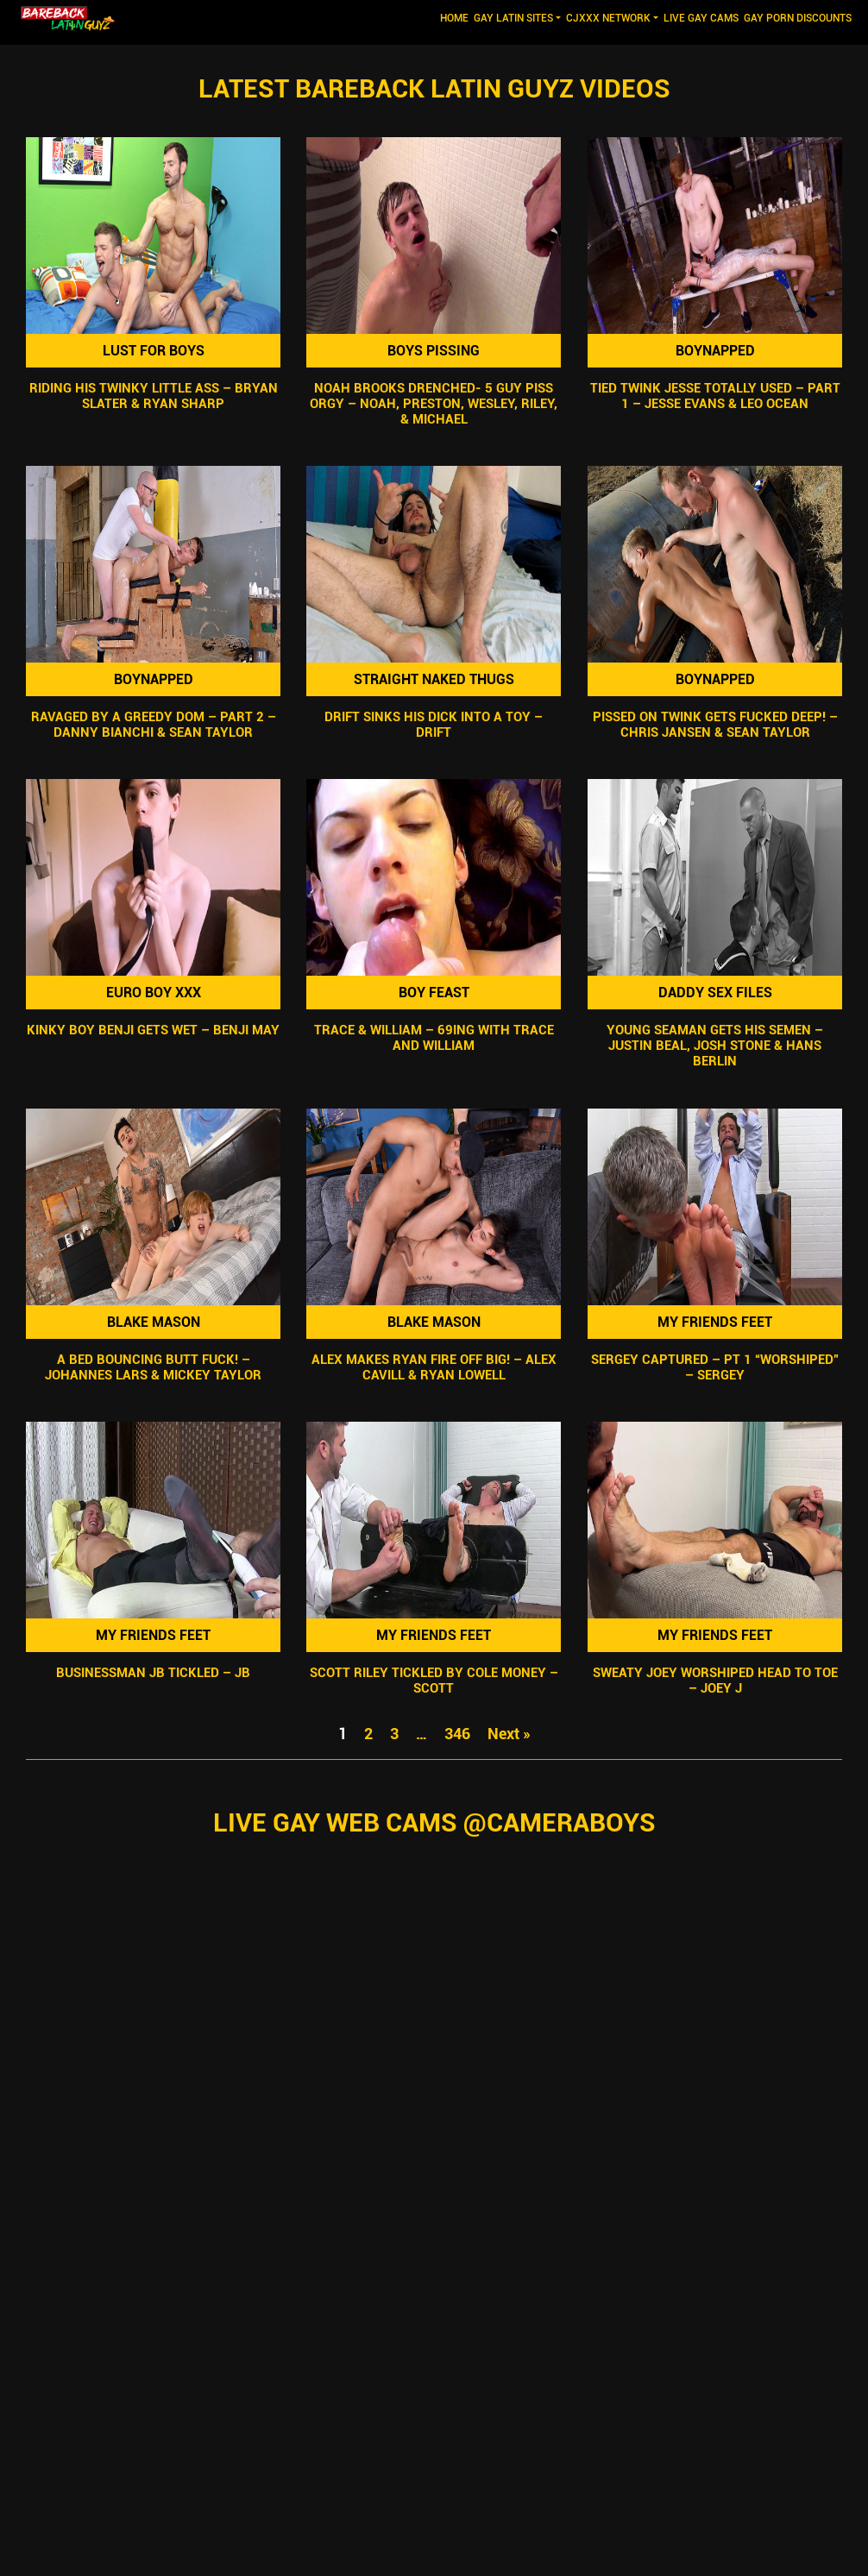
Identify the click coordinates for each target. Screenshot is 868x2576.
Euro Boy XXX (153, 992)
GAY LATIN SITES (513, 18)
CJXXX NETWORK (608, 18)
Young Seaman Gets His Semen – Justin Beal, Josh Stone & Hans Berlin (715, 1046)
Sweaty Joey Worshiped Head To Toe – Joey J (714, 1680)
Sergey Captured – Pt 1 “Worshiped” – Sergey (715, 1367)
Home (455, 16)
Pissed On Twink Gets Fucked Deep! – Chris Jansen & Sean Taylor (714, 724)
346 (457, 1734)
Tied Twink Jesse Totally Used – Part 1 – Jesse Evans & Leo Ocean (714, 396)
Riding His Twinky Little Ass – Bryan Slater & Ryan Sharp (153, 396)
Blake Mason (153, 1322)
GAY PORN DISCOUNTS (798, 18)
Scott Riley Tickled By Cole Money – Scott (434, 1680)
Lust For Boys (153, 350)
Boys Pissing (433, 350)
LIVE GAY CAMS (701, 18)
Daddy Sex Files (714, 992)
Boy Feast (434, 992)
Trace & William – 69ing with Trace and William (434, 1038)
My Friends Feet (714, 1322)
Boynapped (714, 350)
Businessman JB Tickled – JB (153, 1673)
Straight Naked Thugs (434, 679)
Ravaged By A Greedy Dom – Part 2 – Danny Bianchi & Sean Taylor (153, 724)
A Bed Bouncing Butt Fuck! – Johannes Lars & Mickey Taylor (153, 1367)
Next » (509, 1734)
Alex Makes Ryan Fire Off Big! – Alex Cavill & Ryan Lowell (434, 1367)
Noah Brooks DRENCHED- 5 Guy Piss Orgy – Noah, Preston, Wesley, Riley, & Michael (433, 403)
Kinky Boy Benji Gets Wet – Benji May (153, 1031)
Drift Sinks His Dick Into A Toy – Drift (433, 724)
